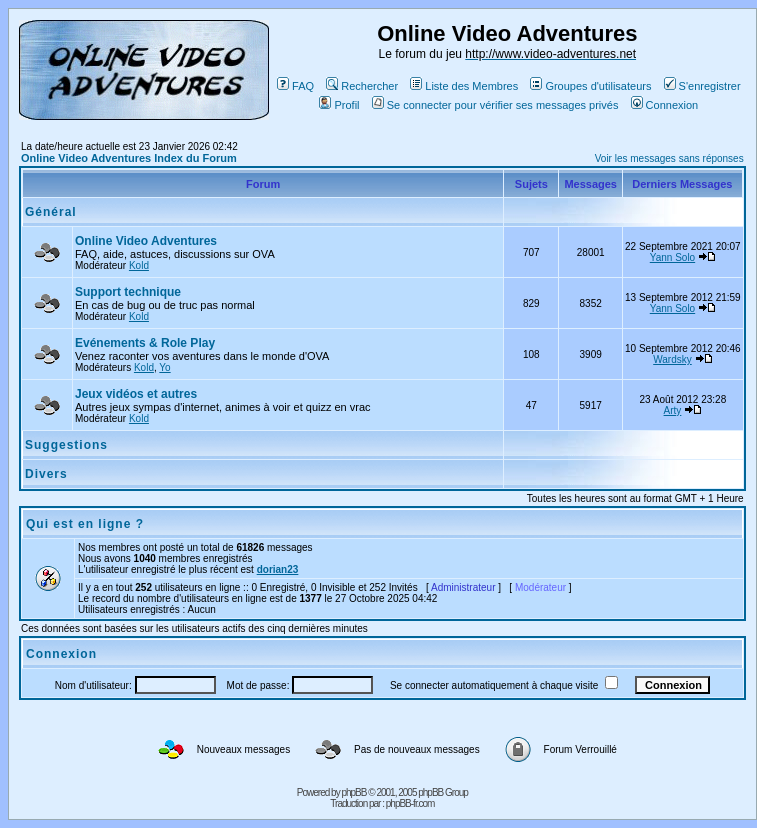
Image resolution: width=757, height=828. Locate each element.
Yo (164, 367)
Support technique (128, 292)
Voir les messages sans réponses (669, 158)
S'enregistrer (702, 86)
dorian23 (278, 569)
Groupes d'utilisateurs (590, 86)
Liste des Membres (464, 86)
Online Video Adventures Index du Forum (129, 158)
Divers (46, 474)
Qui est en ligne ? (85, 524)
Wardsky (672, 359)
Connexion (665, 105)
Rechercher (362, 86)
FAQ (295, 86)
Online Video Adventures (146, 241)
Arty (673, 410)
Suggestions (66, 445)
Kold (139, 265)
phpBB (353, 792)
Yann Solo (672, 257)
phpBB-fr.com (410, 803)
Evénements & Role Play (145, 343)
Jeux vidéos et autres (136, 394)
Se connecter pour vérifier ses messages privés (495, 105)
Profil (339, 105)
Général (51, 212)
